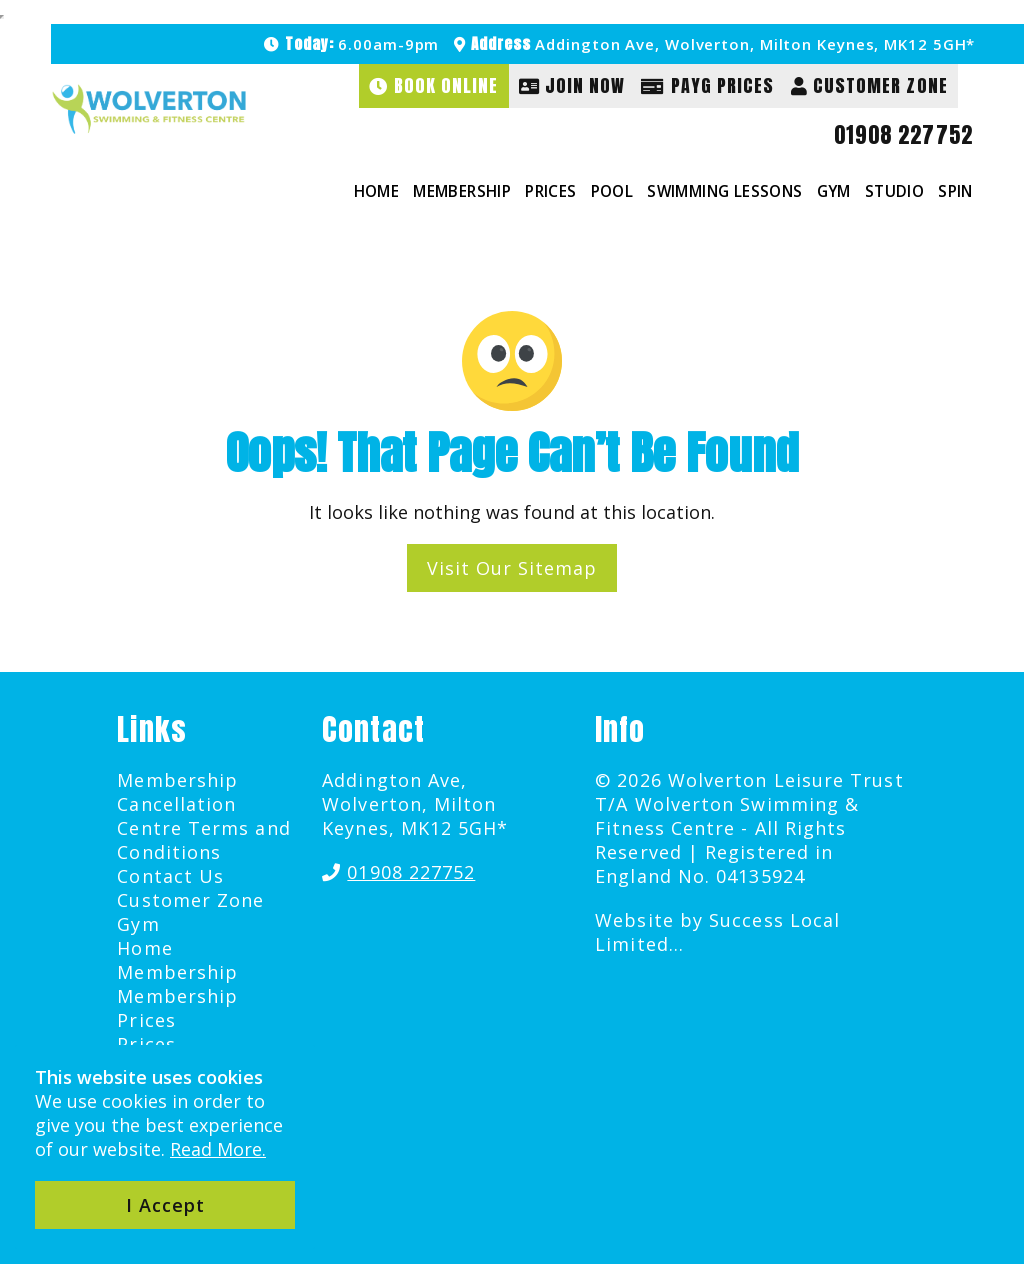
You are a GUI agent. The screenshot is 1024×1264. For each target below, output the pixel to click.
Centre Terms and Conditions (203, 840)
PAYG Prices (707, 85)
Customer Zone (869, 85)
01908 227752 (903, 135)
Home (377, 191)
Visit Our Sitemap (512, 568)
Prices (550, 191)
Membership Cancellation (177, 792)
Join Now (572, 85)
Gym (834, 191)
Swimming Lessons (724, 191)
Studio (894, 191)
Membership (462, 191)
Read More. (218, 1149)
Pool (612, 191)
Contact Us (170, 876)
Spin (955, 191)
